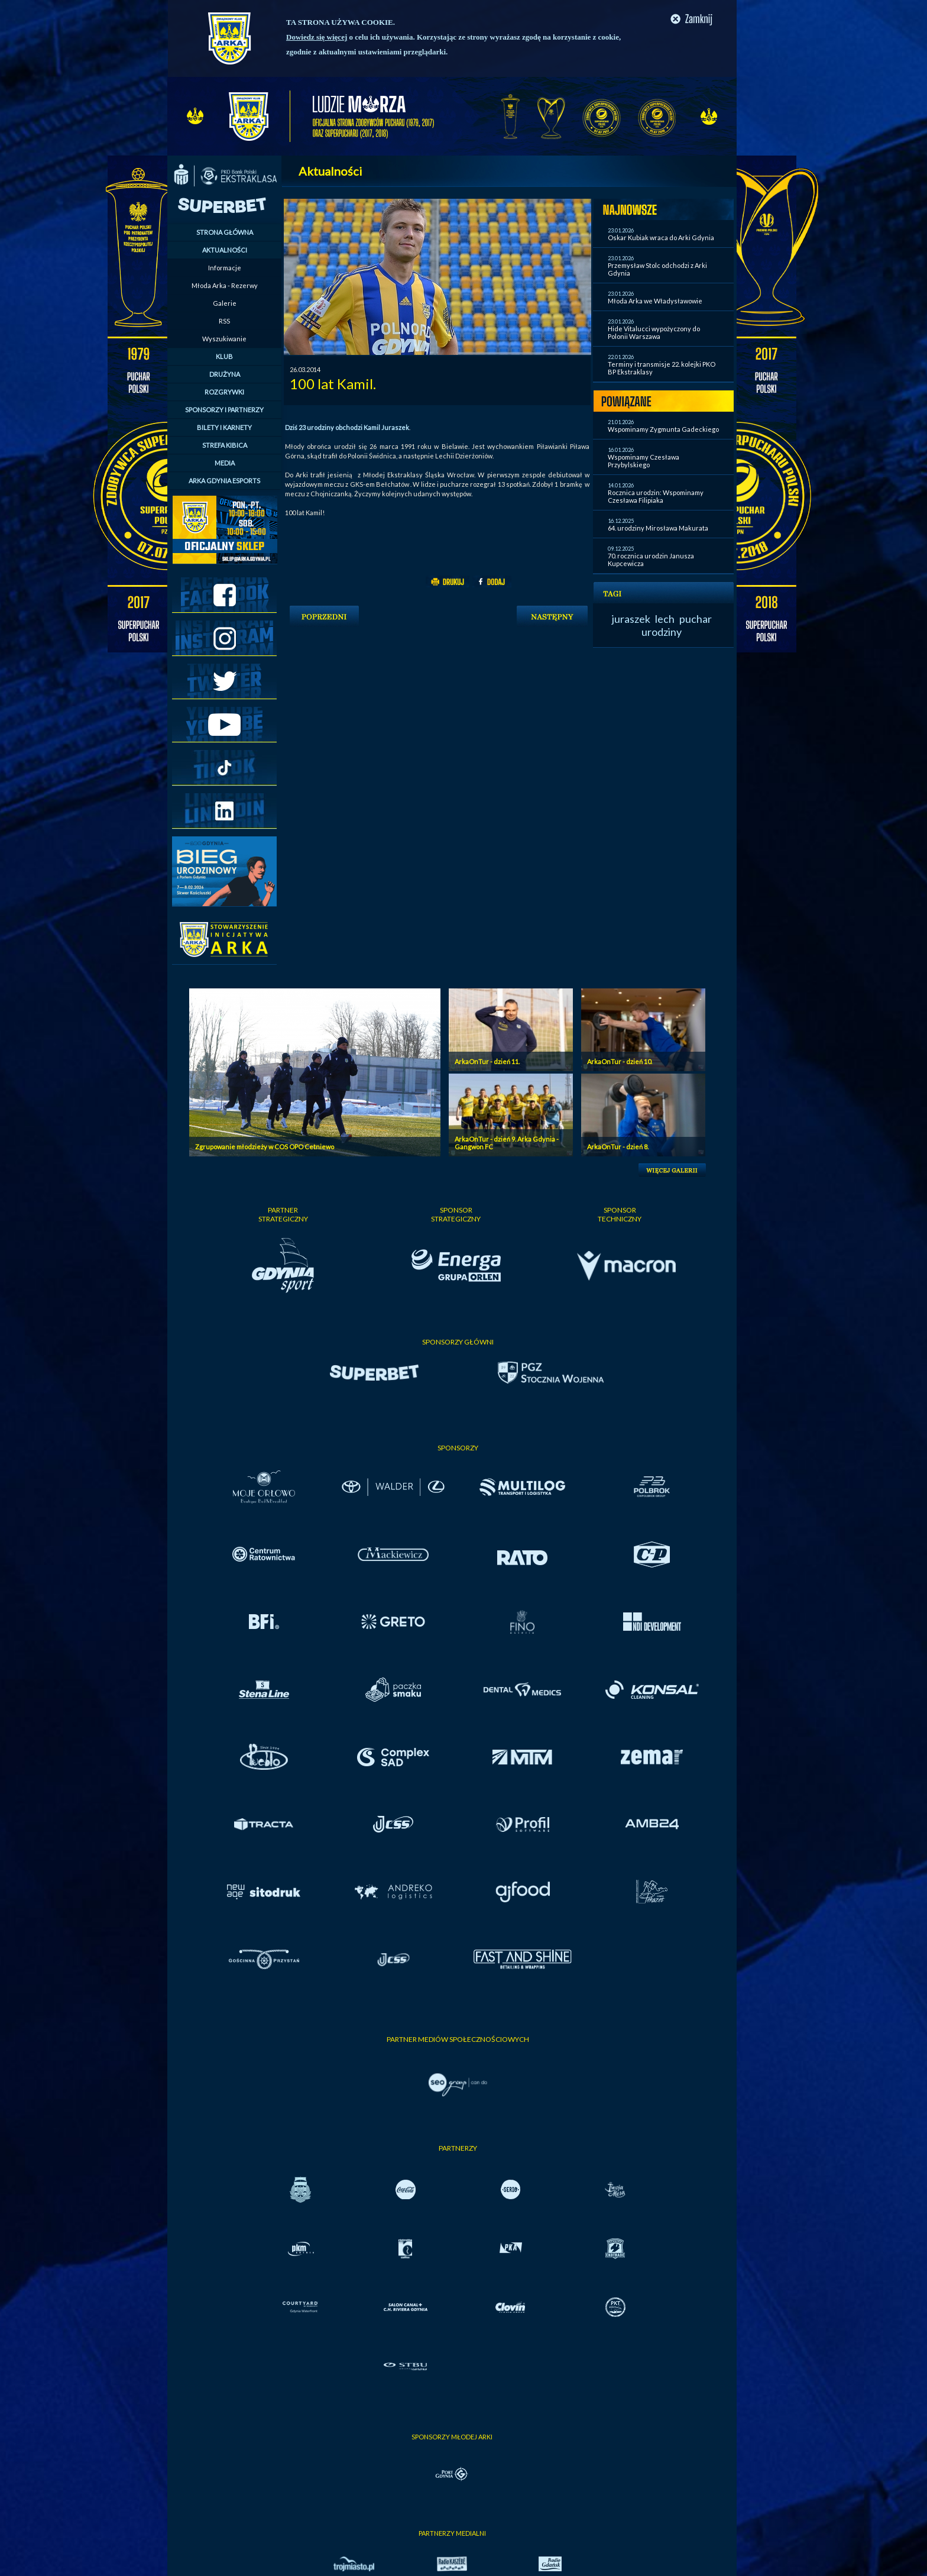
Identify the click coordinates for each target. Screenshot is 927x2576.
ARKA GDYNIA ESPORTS (224, 480)
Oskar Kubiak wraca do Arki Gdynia (661, 237)
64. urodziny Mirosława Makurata (658, 528)
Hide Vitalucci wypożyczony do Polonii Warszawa (654, 332)
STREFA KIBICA (224, 445)
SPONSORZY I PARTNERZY (224, 409)
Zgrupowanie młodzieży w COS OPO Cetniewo (264, 1146)
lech (665, 618)
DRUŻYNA (224, 374)
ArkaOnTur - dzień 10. (619, 1061)
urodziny (661, 631)
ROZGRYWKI (224, 392)
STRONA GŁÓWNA (224, 232)
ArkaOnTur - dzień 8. (618, 1146)
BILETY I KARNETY (224, 427)
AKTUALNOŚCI (224, 250)
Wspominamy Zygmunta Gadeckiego (663, 429)
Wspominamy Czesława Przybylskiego (643, 460)
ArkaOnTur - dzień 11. (487, 1061)
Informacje (224, 268)
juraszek (631, 618)
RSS (224, 321)
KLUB (224, 356)
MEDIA (225, 463)
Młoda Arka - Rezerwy (225, 285)
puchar (695, 618)
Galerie (224, 303)
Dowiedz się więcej (316, 37)
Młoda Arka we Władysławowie (655, 301)
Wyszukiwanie (224, 338)
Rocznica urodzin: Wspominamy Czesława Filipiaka (656, 496)
